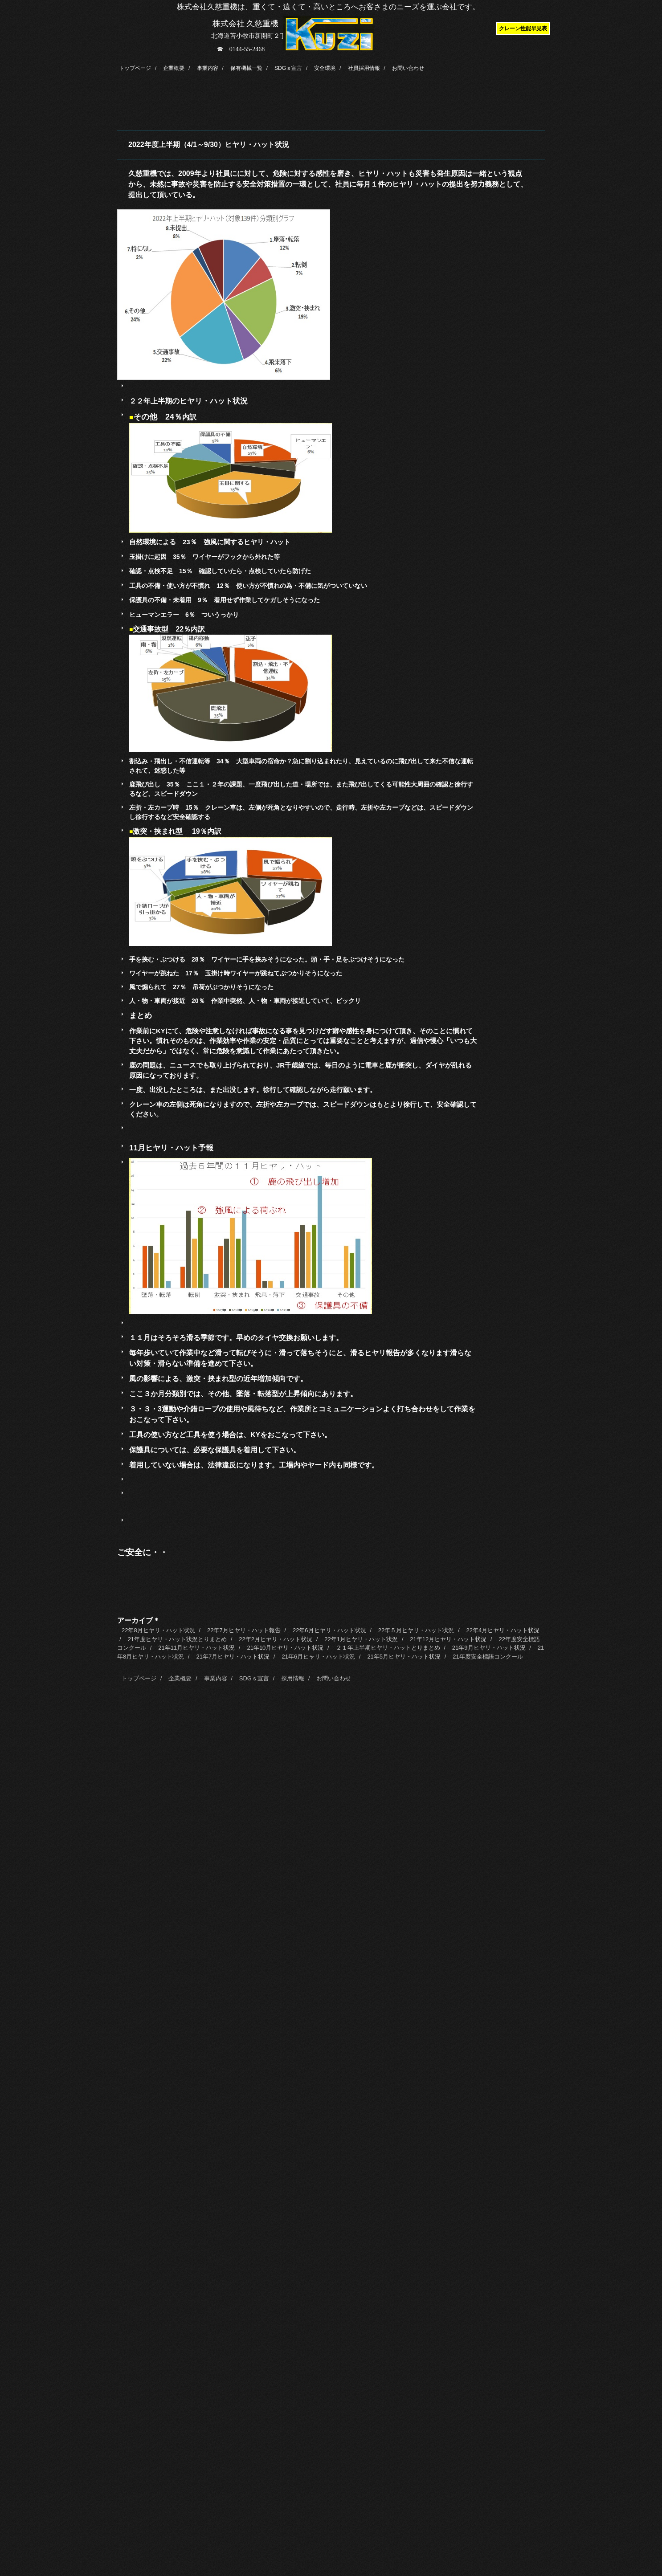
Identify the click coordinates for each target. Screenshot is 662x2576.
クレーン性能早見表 (523, 28)
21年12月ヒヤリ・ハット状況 (448, 1639)
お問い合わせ (408, 68)
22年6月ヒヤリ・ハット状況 (329, 1630)
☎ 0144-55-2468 (241, 49)
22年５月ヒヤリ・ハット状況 (416, 1630)
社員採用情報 (364, 68)
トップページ (135, 68)
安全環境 (324, 68)
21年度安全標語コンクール (488, 1656)
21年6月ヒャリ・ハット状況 (318, 1656)
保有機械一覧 (246, 68)
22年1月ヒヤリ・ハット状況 (361, 1639)
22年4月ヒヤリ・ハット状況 (503, 1630)
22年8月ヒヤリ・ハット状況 (158, 1630)
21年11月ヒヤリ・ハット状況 (196, 1647)
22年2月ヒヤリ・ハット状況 (275, 1639)
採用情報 (292, 1678)
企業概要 (173, 68)
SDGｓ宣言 (288, 68)
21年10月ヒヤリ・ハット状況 (285, 1647)
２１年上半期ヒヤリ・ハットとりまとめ (388, 1647)
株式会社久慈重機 (328, 25)
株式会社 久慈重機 (245, 23)
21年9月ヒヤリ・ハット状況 (489, 1647)
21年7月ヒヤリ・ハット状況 (233, 1656)
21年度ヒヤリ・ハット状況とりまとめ (177, 1639)
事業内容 (207, 68)
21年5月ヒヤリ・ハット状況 (404, 1656)
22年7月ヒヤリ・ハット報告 (244, 1630)
